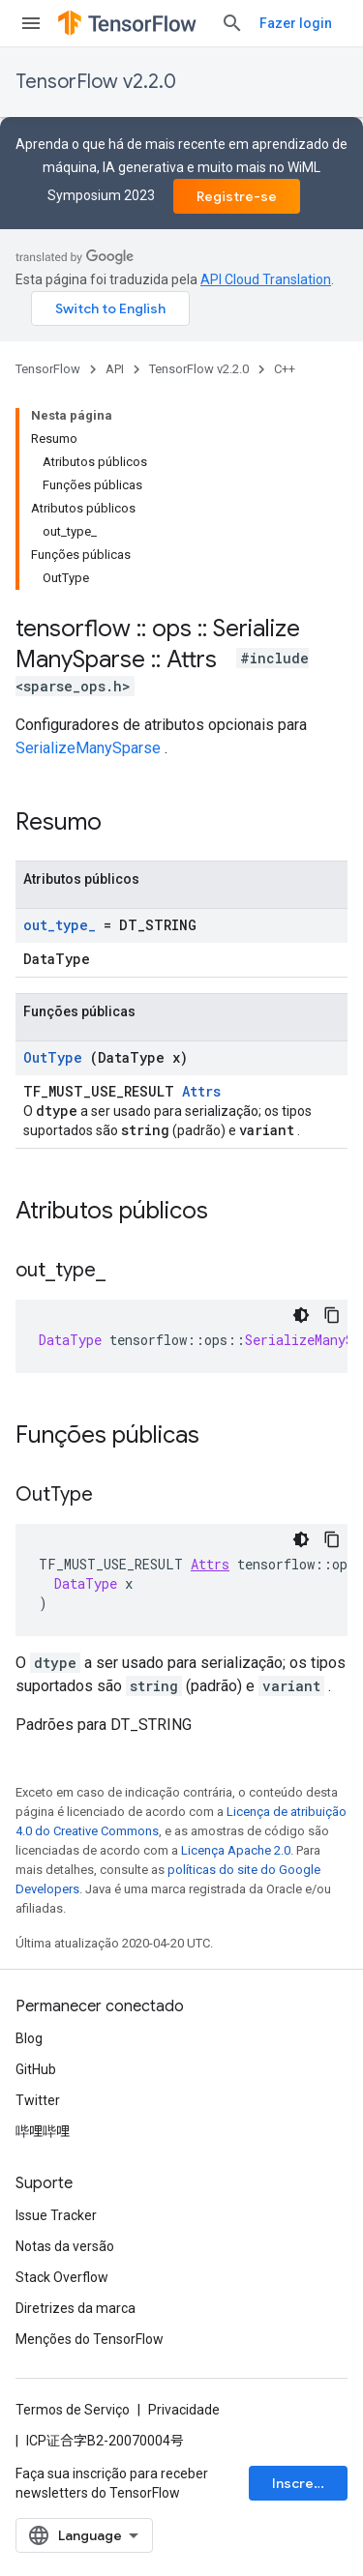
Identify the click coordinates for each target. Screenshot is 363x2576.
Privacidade (184, 2409)
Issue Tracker (56, 2215)
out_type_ (59, 925)
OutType (52, 1057)
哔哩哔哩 (42, 2131)
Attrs (201, 1091)
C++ (284, 369)
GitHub (35, 2069)
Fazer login (295, 23)
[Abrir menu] (31, 23)
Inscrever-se (310, 2483)
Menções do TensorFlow (89, 2339)
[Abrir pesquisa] (232, 23)
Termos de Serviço (72, 2409)
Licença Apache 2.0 (235, 1850)
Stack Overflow (61, 2277)
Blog (29, 2038)
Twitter (37, 2100)
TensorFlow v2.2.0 (95, 82)
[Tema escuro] (301, 1315)
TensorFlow (47, 369)
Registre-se (237, 196)
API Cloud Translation (265, 279)
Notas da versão (64, 2246)
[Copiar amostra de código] (332, 1315)
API (115, 369)
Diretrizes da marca (75, 2308)
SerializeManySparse (88, 748)
